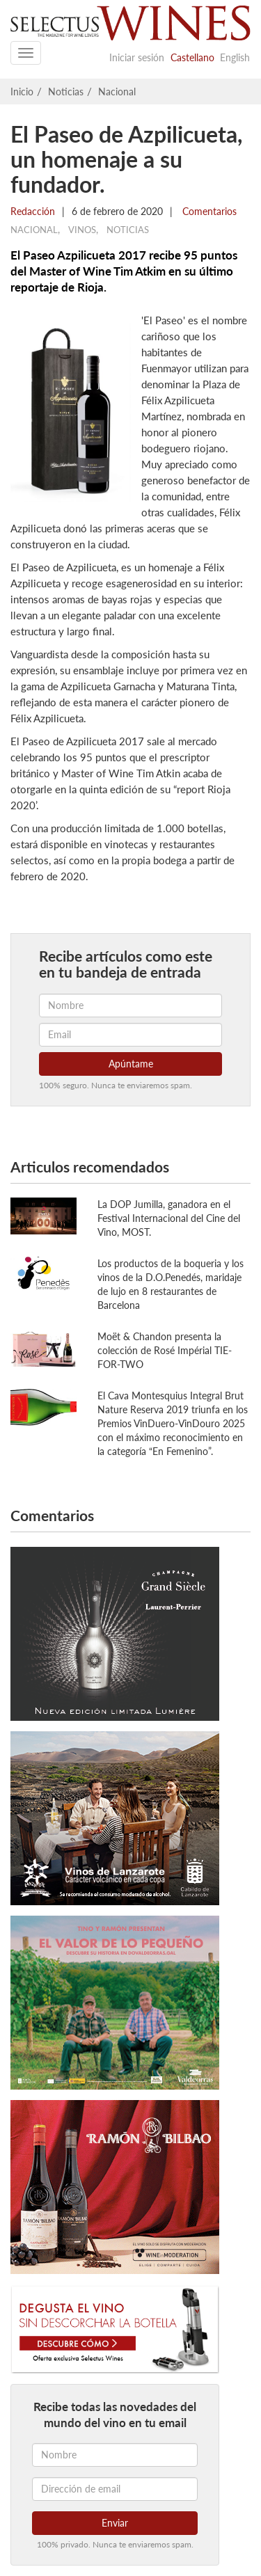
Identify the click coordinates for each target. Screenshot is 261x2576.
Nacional (117, 91)
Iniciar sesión (136, 57)
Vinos (82, 229)
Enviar (115, 2523)
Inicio (21, 91)
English (235, 57)
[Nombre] (115, 2455)
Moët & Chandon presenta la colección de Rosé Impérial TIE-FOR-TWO (164, 1350)
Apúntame (131, 1064)
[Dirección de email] (115, 2489)
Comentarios (208, 211)
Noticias (66, 91)
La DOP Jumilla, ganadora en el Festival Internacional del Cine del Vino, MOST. (168, 1218)
